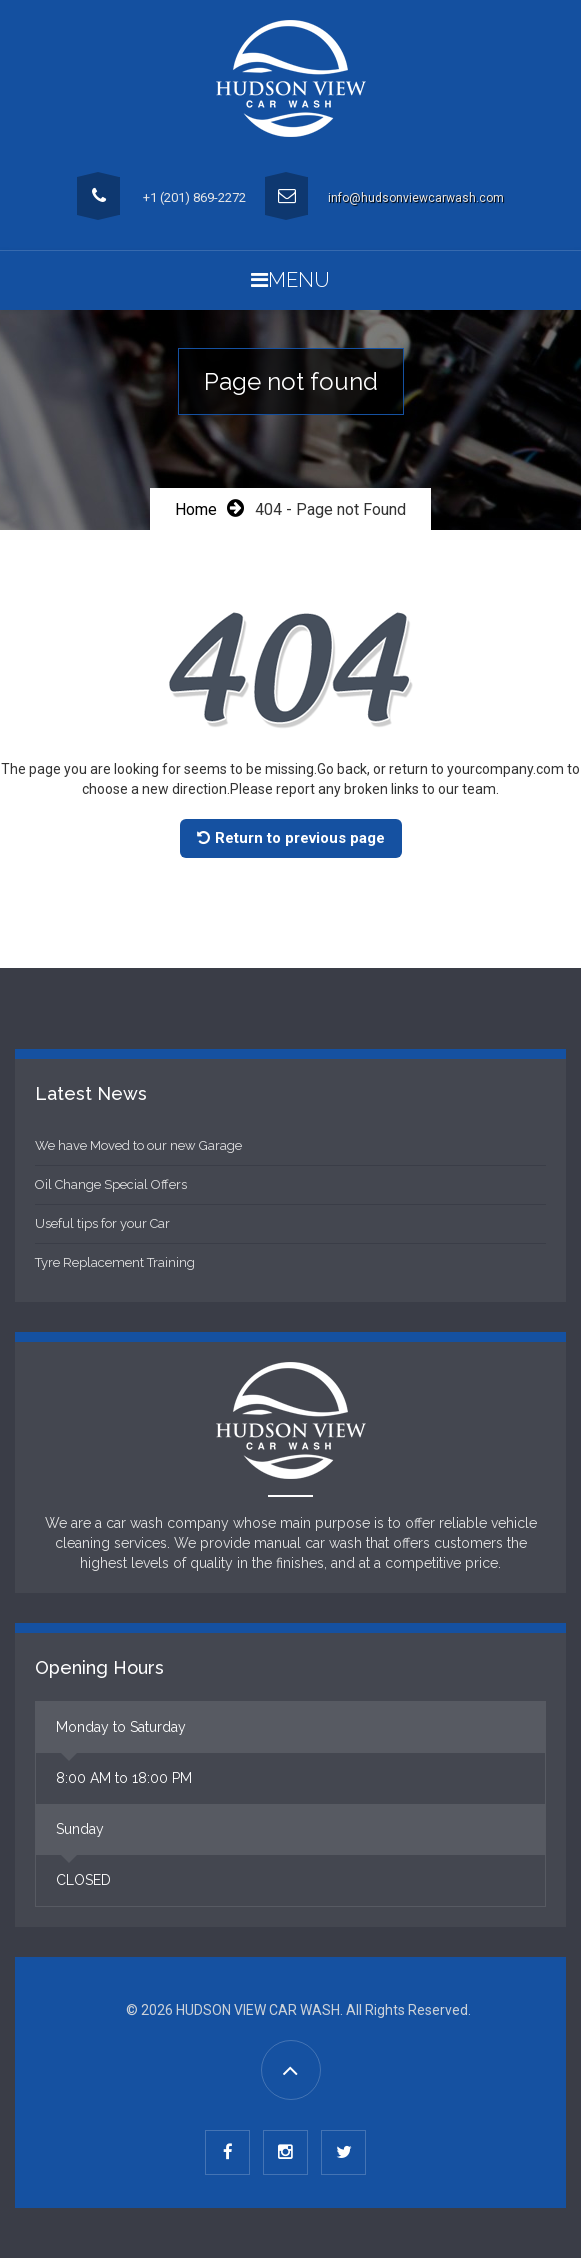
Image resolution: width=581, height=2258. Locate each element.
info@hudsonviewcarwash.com (416, 198)
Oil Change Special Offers (111, 1184)
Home (196, 509)
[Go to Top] (291, 2070)
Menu (290, 280)
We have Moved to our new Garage (138, 1145)
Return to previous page (291, 838)
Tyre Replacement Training (115, 1262)
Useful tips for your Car (102, 1223)
